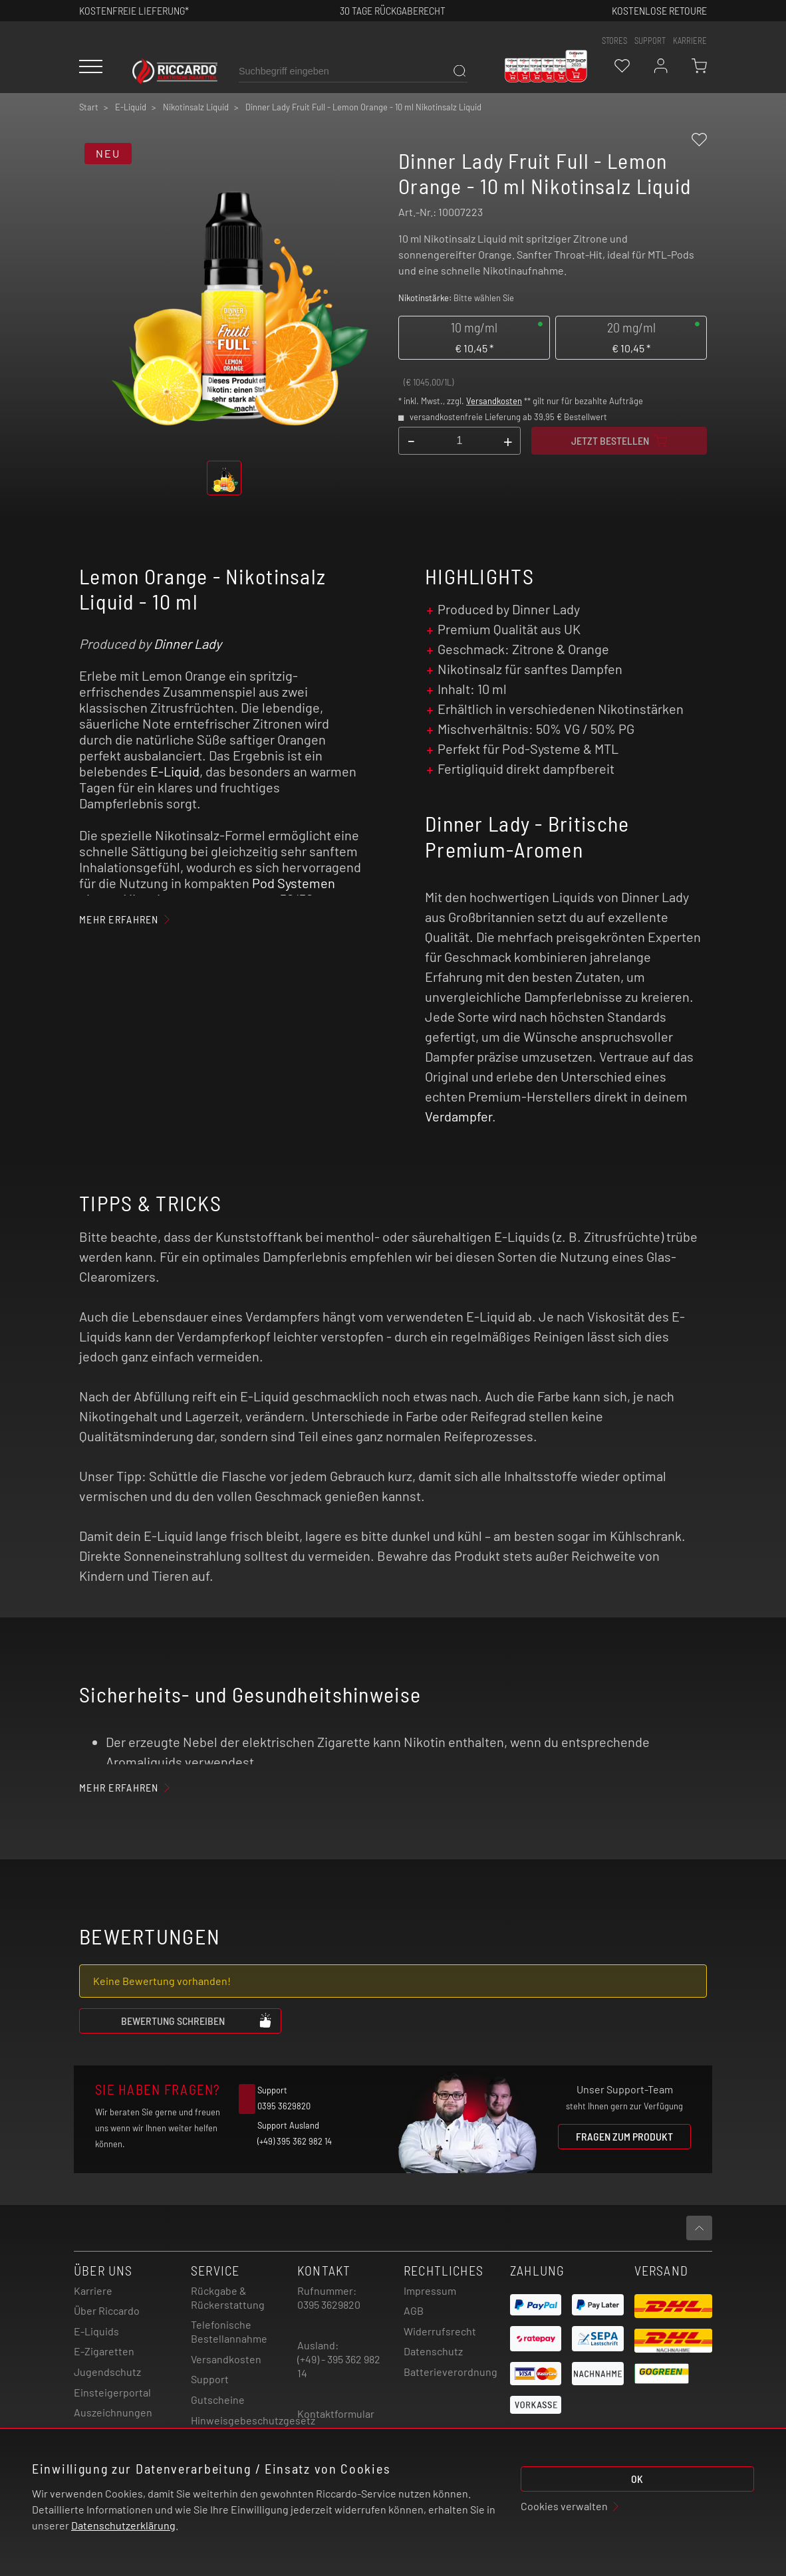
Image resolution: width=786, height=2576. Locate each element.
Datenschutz (433, 2351)
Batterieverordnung (450, 2371)
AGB (414, 2310)
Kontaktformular (335, 2413)
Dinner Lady (187, 643)
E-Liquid (174, 771)
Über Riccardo (107, 2310)
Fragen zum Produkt (624, 2136)
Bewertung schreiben (197, 2020)
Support (210, 2379)
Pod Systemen (293, 883)
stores (614, 40)
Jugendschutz (107, 2371)
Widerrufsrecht (440, 2331)
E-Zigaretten (104, 2351)
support (650, 40)
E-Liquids (96, 2331)
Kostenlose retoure (659, 10)
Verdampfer (458, 1116)
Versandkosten (494, 401)
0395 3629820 (328, 2304)
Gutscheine (218, 2399)
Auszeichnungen (113, 2412)
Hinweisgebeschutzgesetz (253, 2420)
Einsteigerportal (112, 2392)
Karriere (690, 40)
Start (88, 107)
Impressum (430, 2290)
